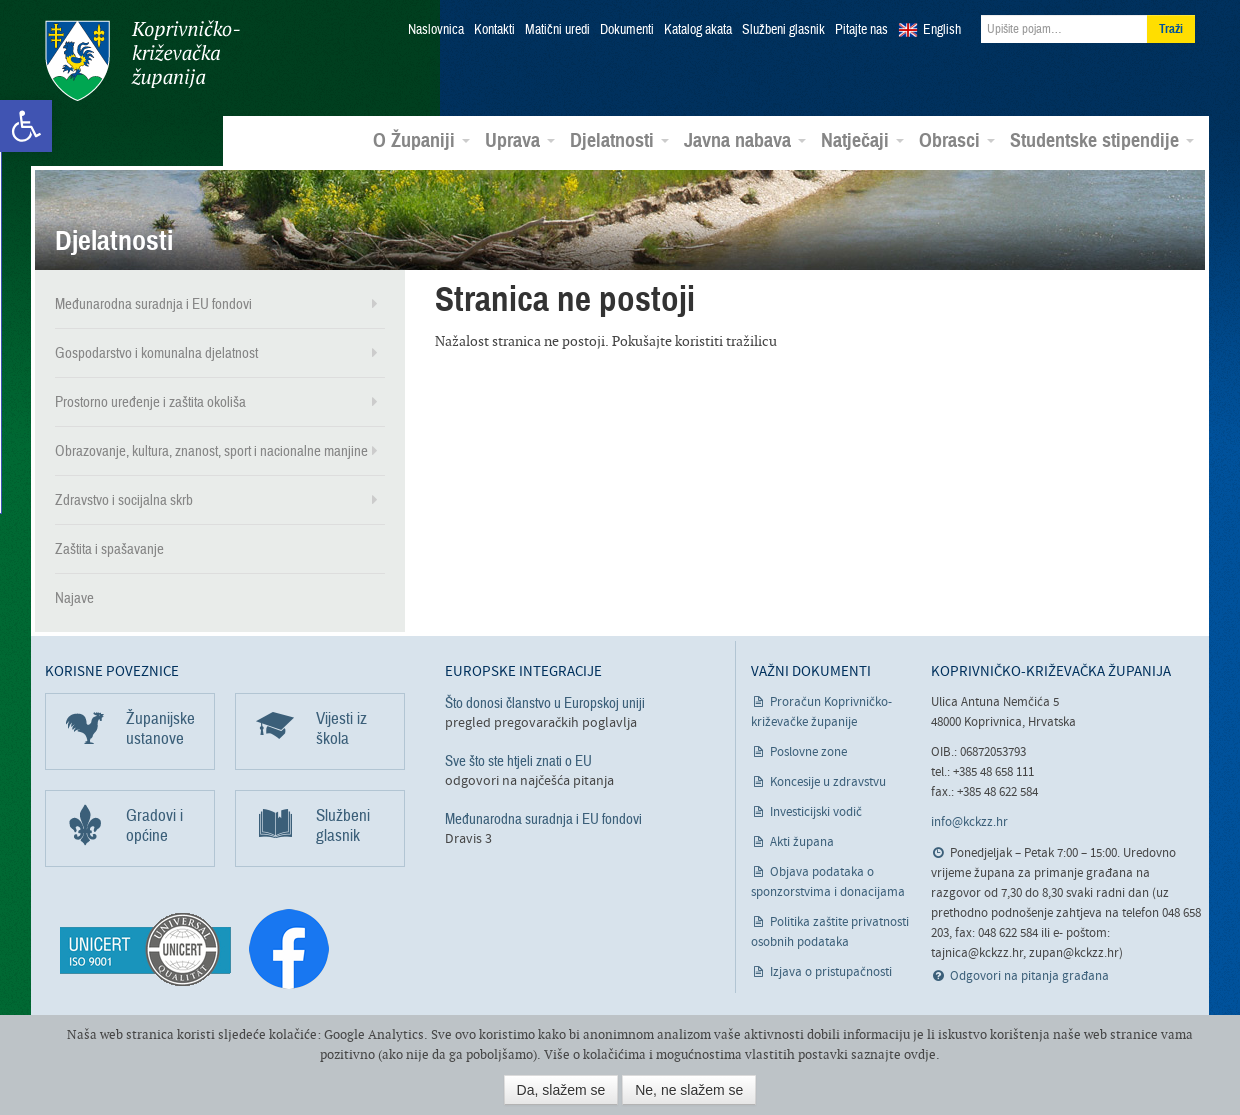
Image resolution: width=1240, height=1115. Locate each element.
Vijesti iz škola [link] (341, 728)
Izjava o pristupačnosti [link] (831, 972)
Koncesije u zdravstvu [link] (828, 782)
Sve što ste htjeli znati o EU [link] (518, 761)
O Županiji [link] (421, 141)
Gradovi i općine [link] (154, 825)
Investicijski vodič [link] (816, 812)
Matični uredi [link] (557, 30)
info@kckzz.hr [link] (969, 822)
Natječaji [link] (862, 141)
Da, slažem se (561, 1090)
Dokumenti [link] (627, 30)
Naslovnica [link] (436, 30)
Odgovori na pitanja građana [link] (1029, 976)
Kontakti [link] (494, 30)
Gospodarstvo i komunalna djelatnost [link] (156, 353)
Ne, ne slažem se (689, 1090)
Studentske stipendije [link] (1102, 141)
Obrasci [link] (957, 141)
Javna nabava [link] (745, 141)
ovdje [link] (920, 1054)
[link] (26, 126)
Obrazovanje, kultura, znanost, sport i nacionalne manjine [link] (211, 451)
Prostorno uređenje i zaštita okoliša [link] (150, 402)
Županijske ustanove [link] (160, 728)
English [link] (942, 30)
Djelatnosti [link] (619, 141)
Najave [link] (74, 598)
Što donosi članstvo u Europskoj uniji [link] (545, 703)
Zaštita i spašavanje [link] (109, 549)
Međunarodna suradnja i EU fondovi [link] (153, 304)
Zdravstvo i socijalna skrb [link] (124, 500)
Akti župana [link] (802, 842)
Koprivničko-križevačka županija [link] (142, 60)
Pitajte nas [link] (861, 30)
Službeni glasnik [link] (783, 30)
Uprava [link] (520, 141)
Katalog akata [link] (698, 30)
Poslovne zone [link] (808, 752)
